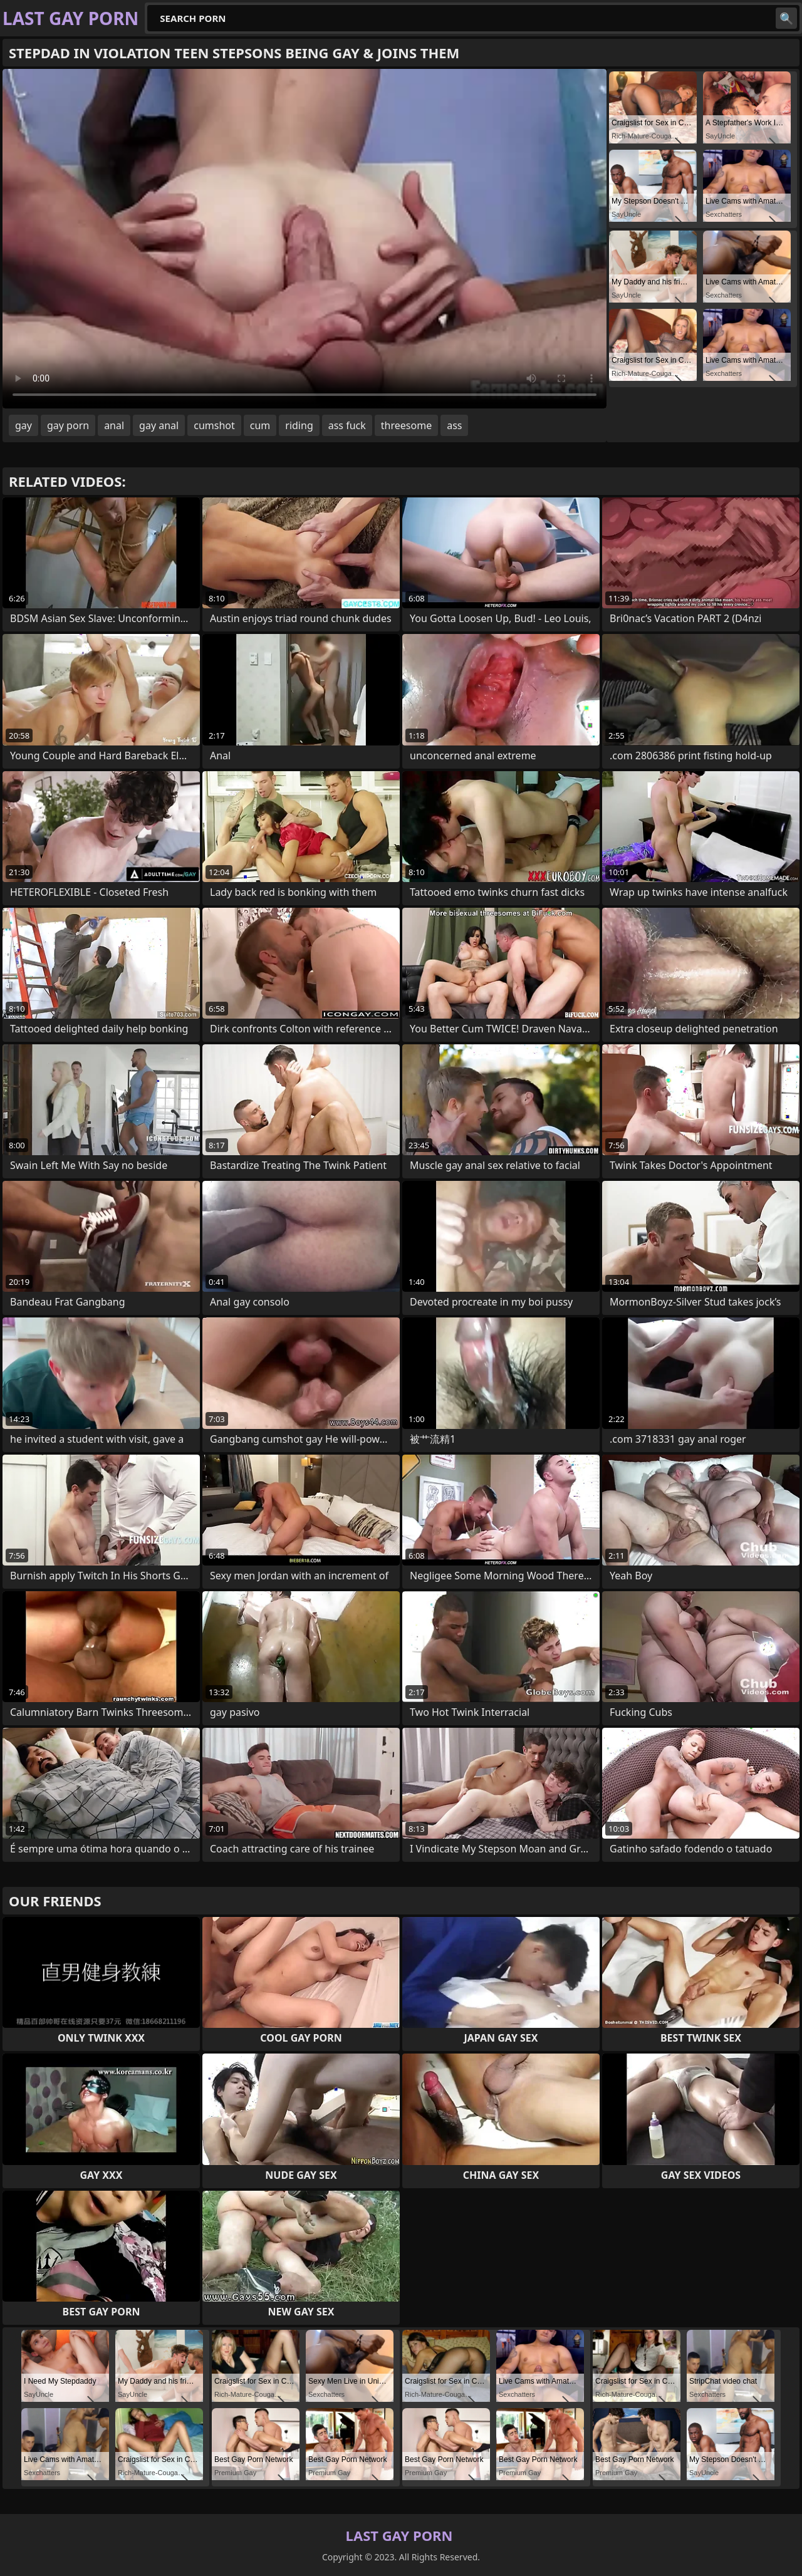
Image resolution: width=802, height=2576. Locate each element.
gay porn (68, 425)
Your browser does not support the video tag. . (305, 238)
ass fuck (347, 425)
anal (114, 425)
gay (23, 425)
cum (260, 425)
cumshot (214, 425)
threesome (406, 425)
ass (454, 425)
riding (299, 425)
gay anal (159, 425)
